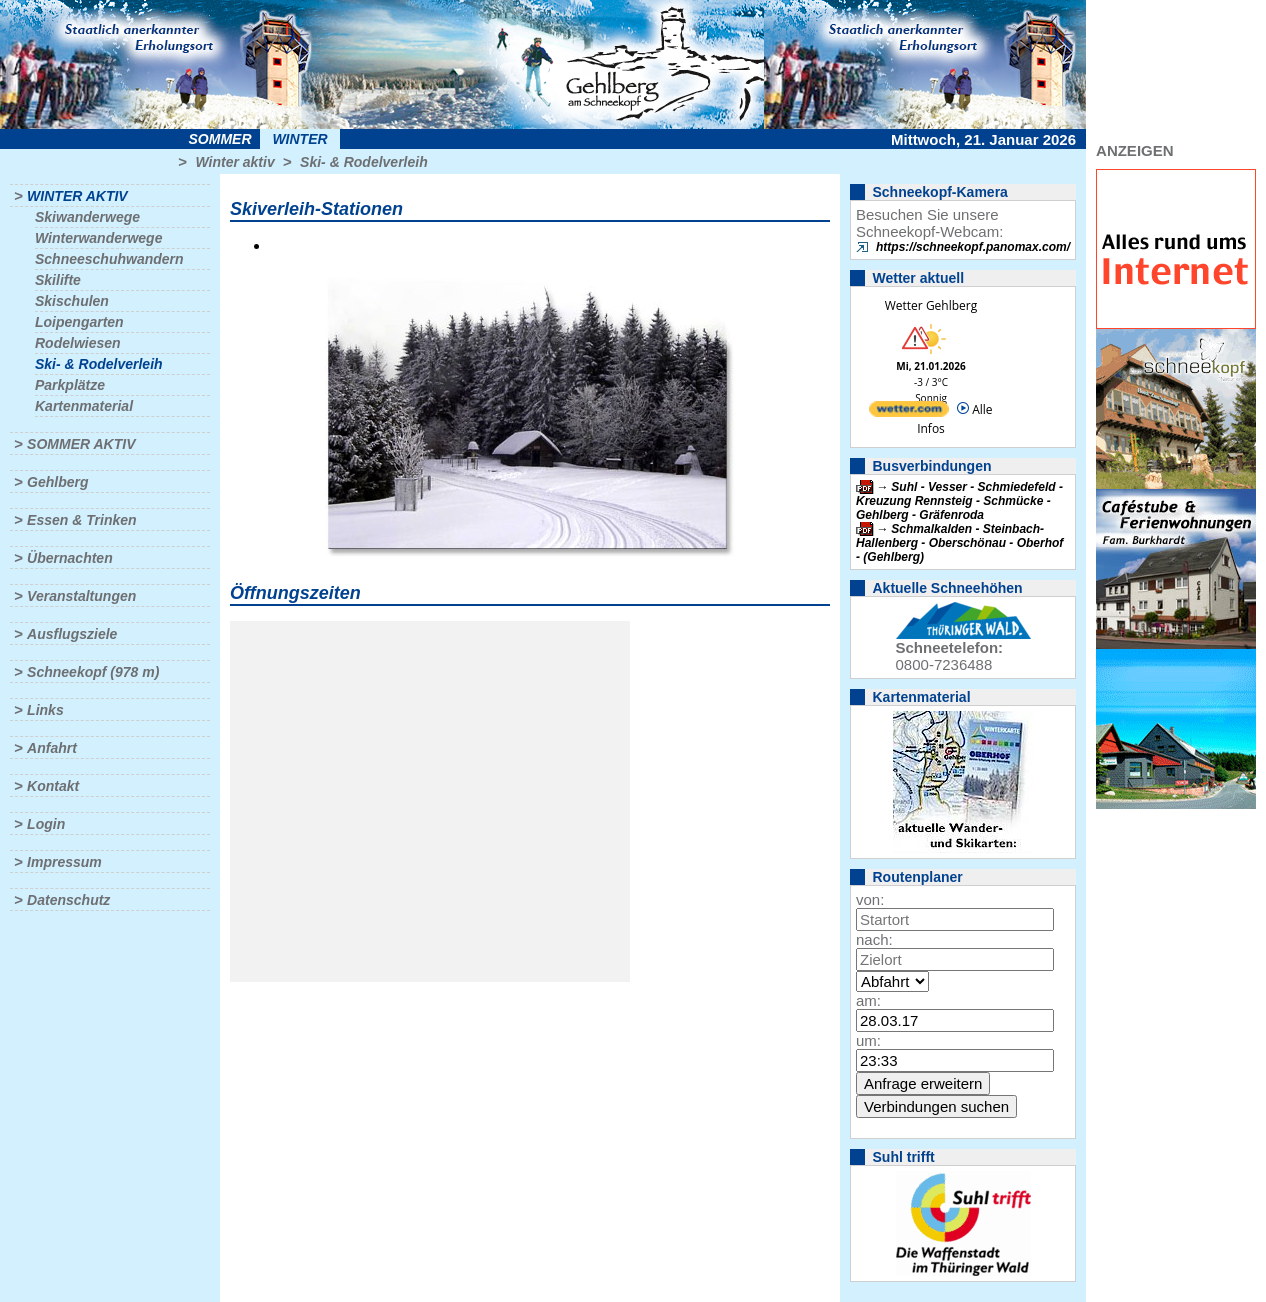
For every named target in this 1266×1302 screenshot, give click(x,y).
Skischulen (72, 301)
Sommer (220, 139)
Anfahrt (52, 748)
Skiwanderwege (87, 217)
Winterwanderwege (98, 238)
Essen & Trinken (81, 520)
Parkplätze (70, 385)
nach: (874, 939)
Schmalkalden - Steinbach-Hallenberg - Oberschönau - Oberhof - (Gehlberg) (959, 543)
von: (870, 899)
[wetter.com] (909, 412)
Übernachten (70, 558)
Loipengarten (79, 322)
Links (45, 710)
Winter (299, 139)
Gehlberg (57, 482)
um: (868, 1040)
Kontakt (53, 786)
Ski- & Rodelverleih (364, 162)
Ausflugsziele (72, 634)
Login (46, 824)
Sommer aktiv (81, 444)
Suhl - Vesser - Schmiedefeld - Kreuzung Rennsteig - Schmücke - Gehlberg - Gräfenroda (959, 501)
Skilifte (58, 280)
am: (868, 1000)
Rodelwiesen (78, 343)
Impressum (64, 862)
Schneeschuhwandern (109, 259)
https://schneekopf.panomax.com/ (973, 247)
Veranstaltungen (81, 596)
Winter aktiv (234, 162)
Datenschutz (68, 900)
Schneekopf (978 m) (93, 672)
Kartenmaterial (84, 406)
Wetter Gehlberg (931, 305)
